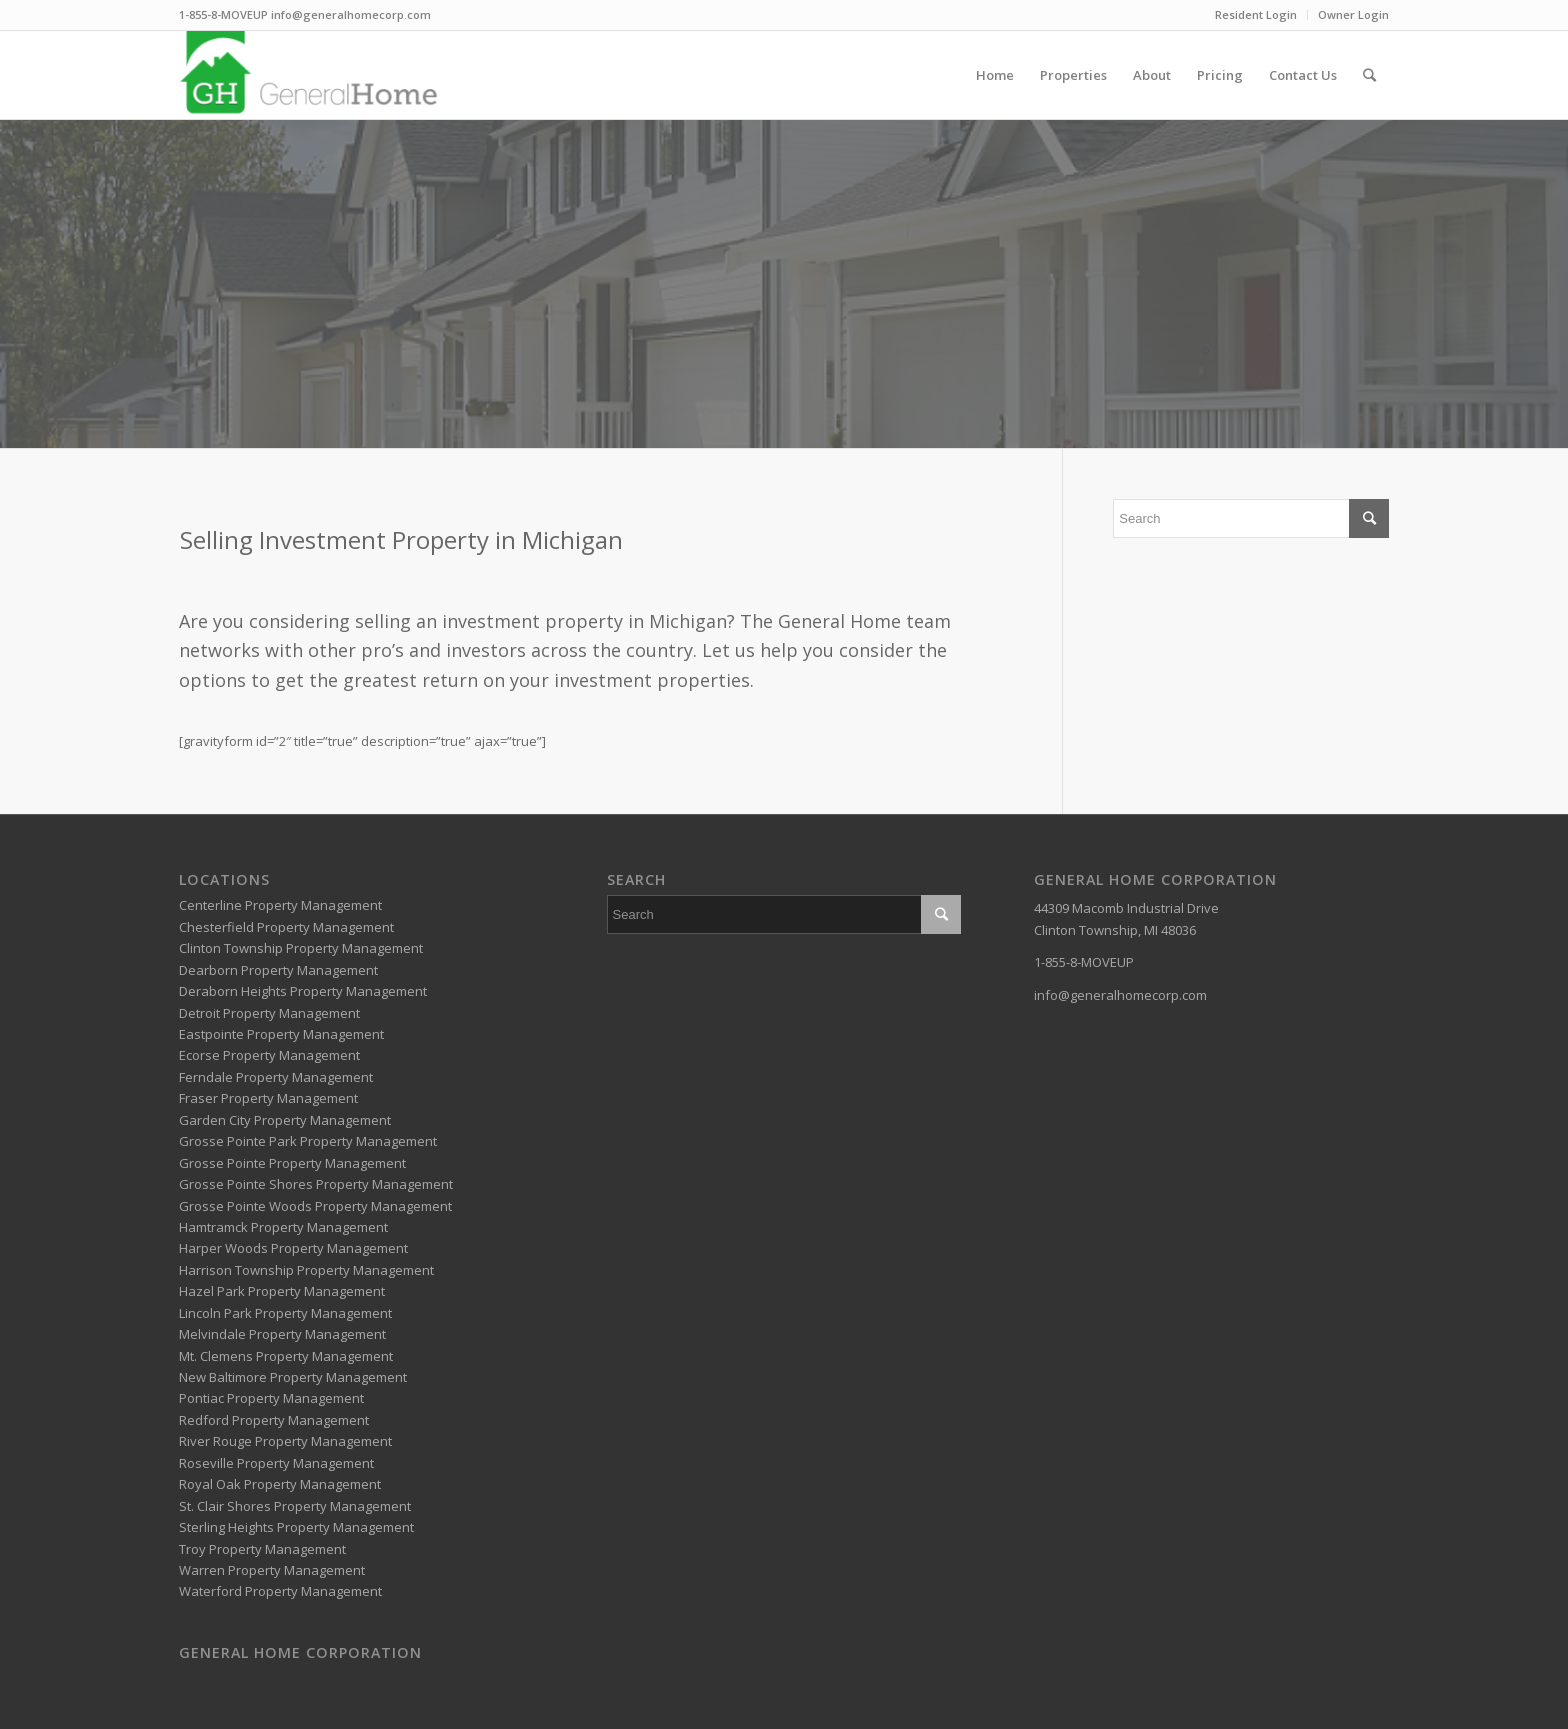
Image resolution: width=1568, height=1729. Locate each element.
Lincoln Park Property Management (285, 1313)
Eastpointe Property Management (281, 1034)
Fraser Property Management (268, 1098)
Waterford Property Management (280, 1591)
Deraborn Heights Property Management (303, 991)
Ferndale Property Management (276, 1077)
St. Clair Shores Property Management (295, 1506)
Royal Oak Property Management (280, 1484)
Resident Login (1256, 14)
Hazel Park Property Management (282, 1291)
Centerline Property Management (280, 905)
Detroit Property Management (269, 1013)
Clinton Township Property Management (301, 948)
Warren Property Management (272, 1570)
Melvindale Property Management (282, 1334)
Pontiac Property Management (271, 1398)
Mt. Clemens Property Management (286, 1356)
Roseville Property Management (276, 1463)
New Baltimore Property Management (293, 1377)
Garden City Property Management (285, 1120)
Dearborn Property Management (278, 970)
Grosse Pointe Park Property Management (308, 1141)
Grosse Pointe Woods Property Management (315, 1206)
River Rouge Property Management (285, 1441)
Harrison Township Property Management (306, 1270)
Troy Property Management (262, 1549)
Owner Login (1353, 14)
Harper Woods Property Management (293, 1248)
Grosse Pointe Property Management (292, 1163)
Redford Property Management (274, 1420)
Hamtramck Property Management (283, 1227)
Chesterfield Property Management (286, 927)
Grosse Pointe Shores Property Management (316, 1184)
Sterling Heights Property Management (296, 1527)
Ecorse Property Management (269, 1055)
